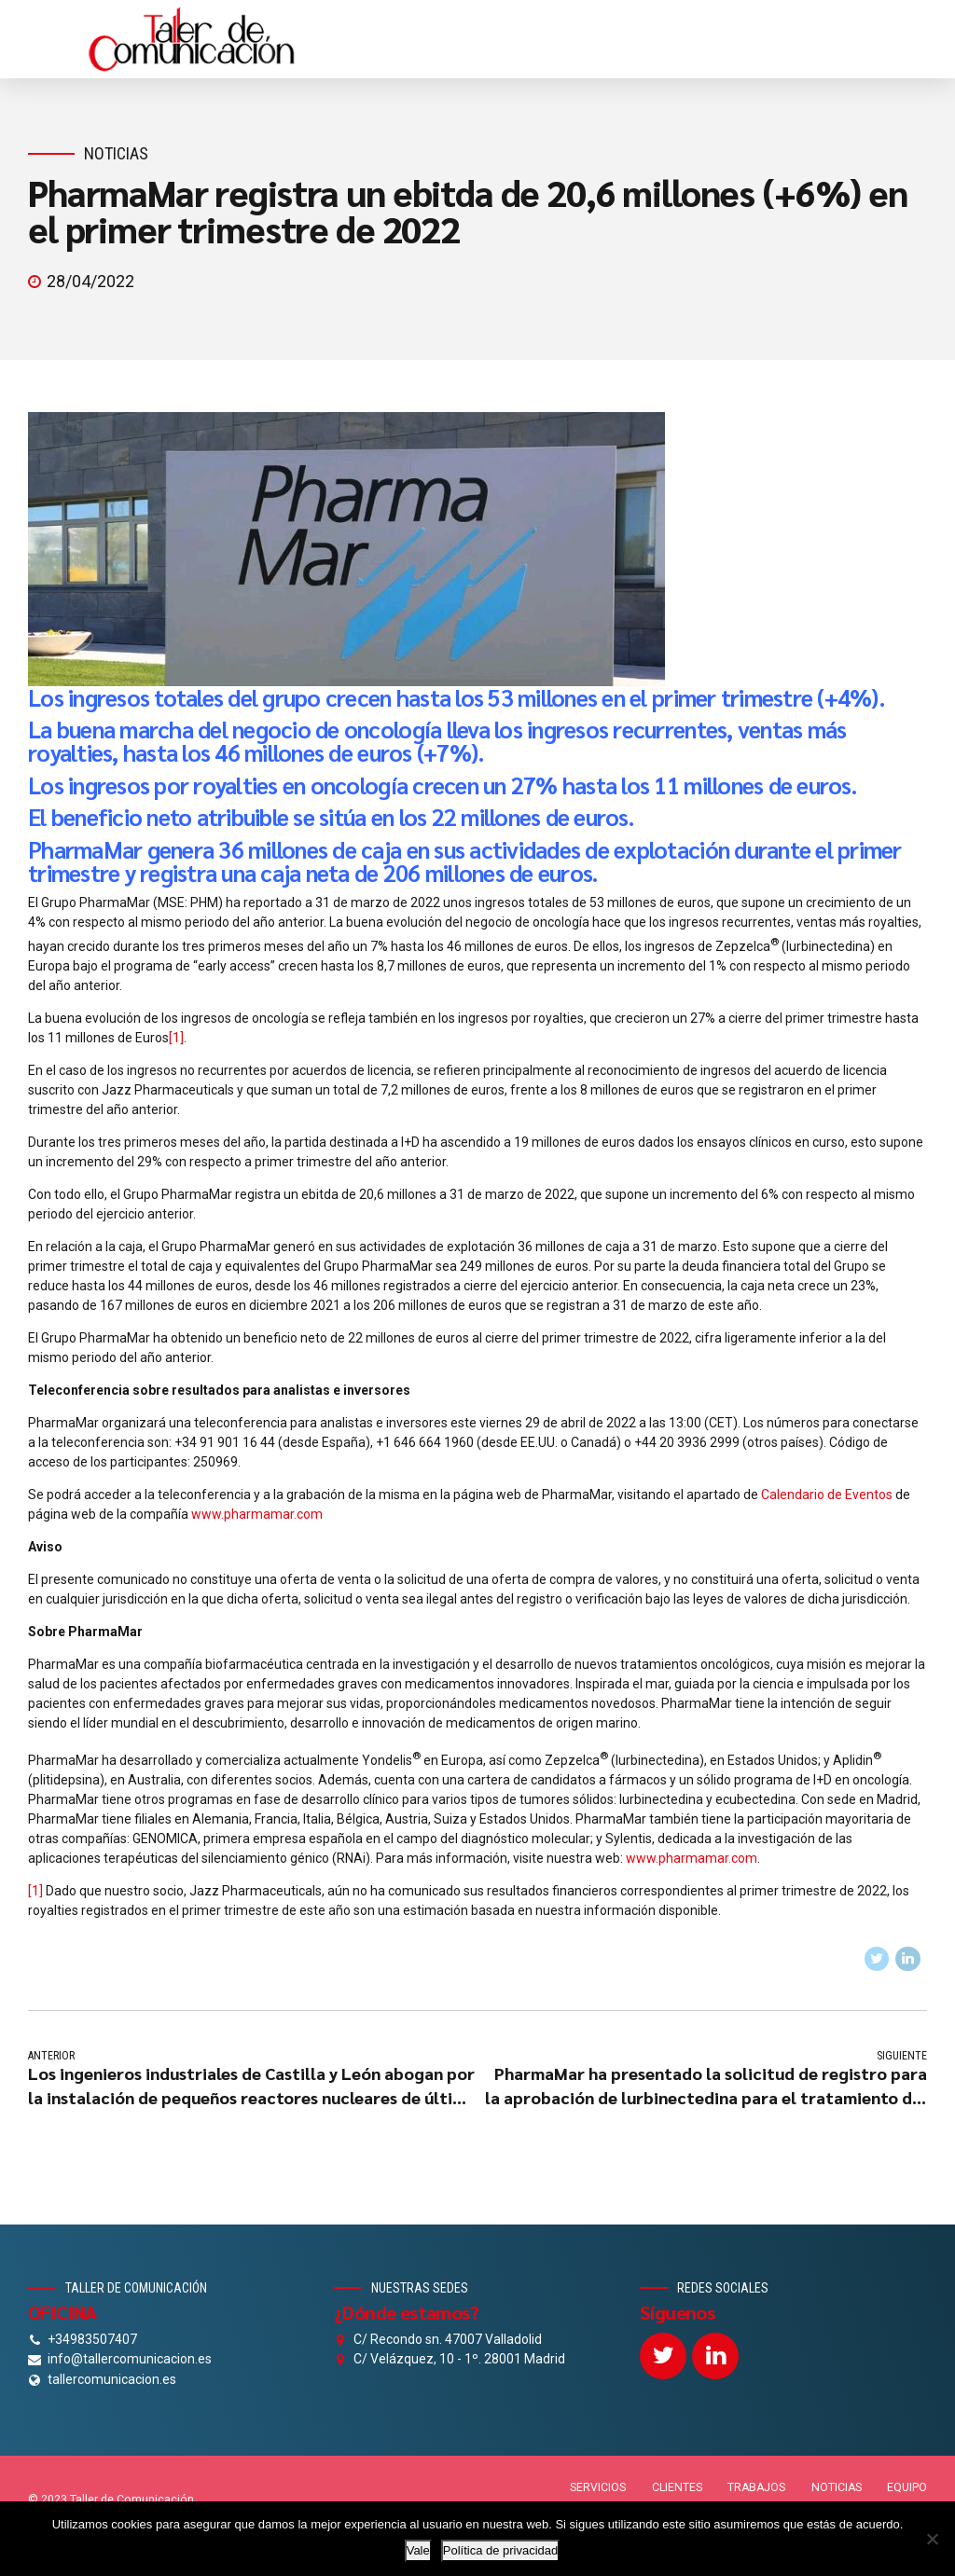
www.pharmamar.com (257, 1514)
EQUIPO (907, 2488)
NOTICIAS (836, 2488)
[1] (176, 1037)
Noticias (116, 153)
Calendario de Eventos (827, 1494)
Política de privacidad (501, 2550)
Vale (418, 2550)
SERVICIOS (598, 2488)
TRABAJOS (756, 2488)
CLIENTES (677, 2488)
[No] (931, 2538)
